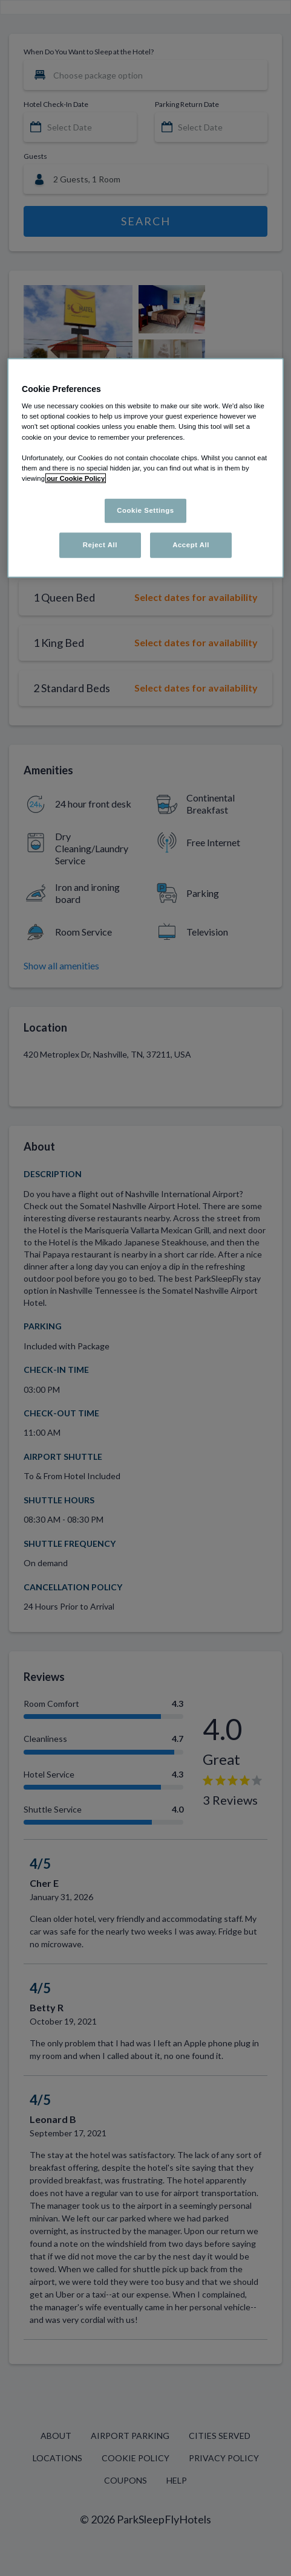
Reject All (100, 544)
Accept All (190, 544)
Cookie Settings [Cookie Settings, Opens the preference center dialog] (145, 510)
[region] (145, 467)
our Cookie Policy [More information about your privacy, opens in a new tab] (76, 477)
